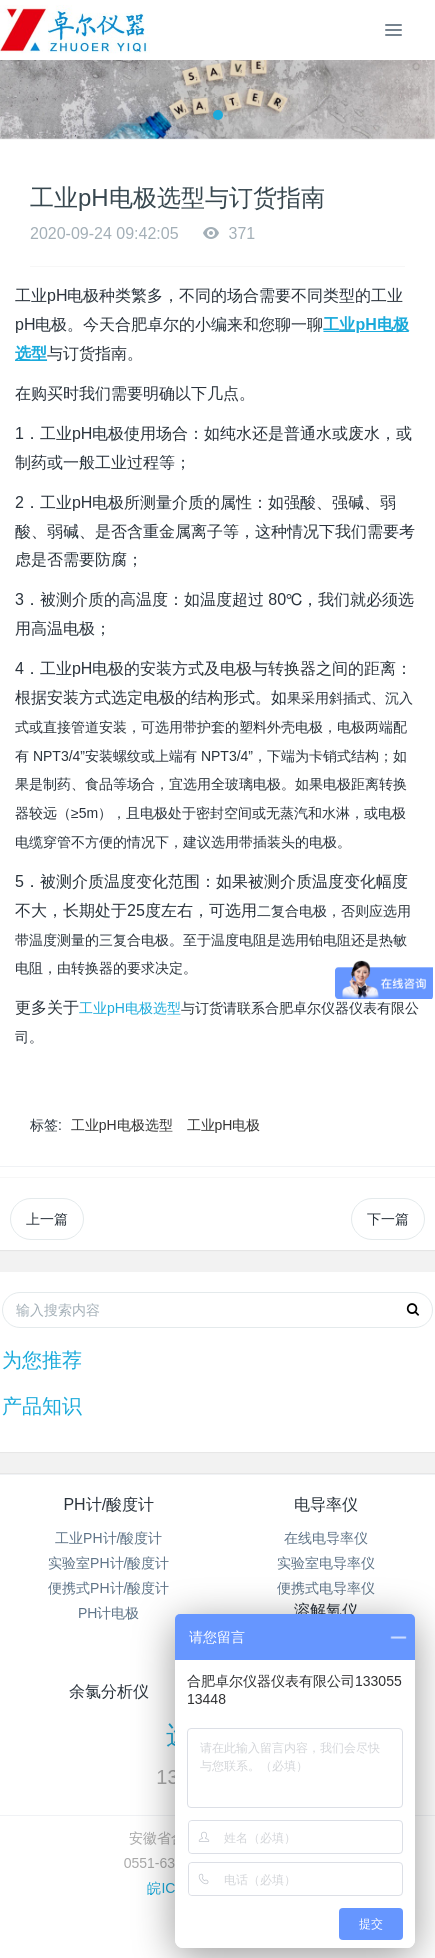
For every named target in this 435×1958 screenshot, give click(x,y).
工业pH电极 (224, 1125)
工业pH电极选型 (130, 1008)
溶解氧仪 (326, 1610)
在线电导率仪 (326, 1538)
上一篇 (47, 1219)
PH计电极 (108, 1613)
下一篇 (388, 1219)
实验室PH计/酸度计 (108, 1563)
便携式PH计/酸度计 (108, 1588)
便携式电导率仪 (326, 1588)
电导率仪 (326, 1504)
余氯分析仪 (109, 1691)
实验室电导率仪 (326, 1563)
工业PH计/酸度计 (108, 1538)
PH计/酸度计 (108, 1504)
